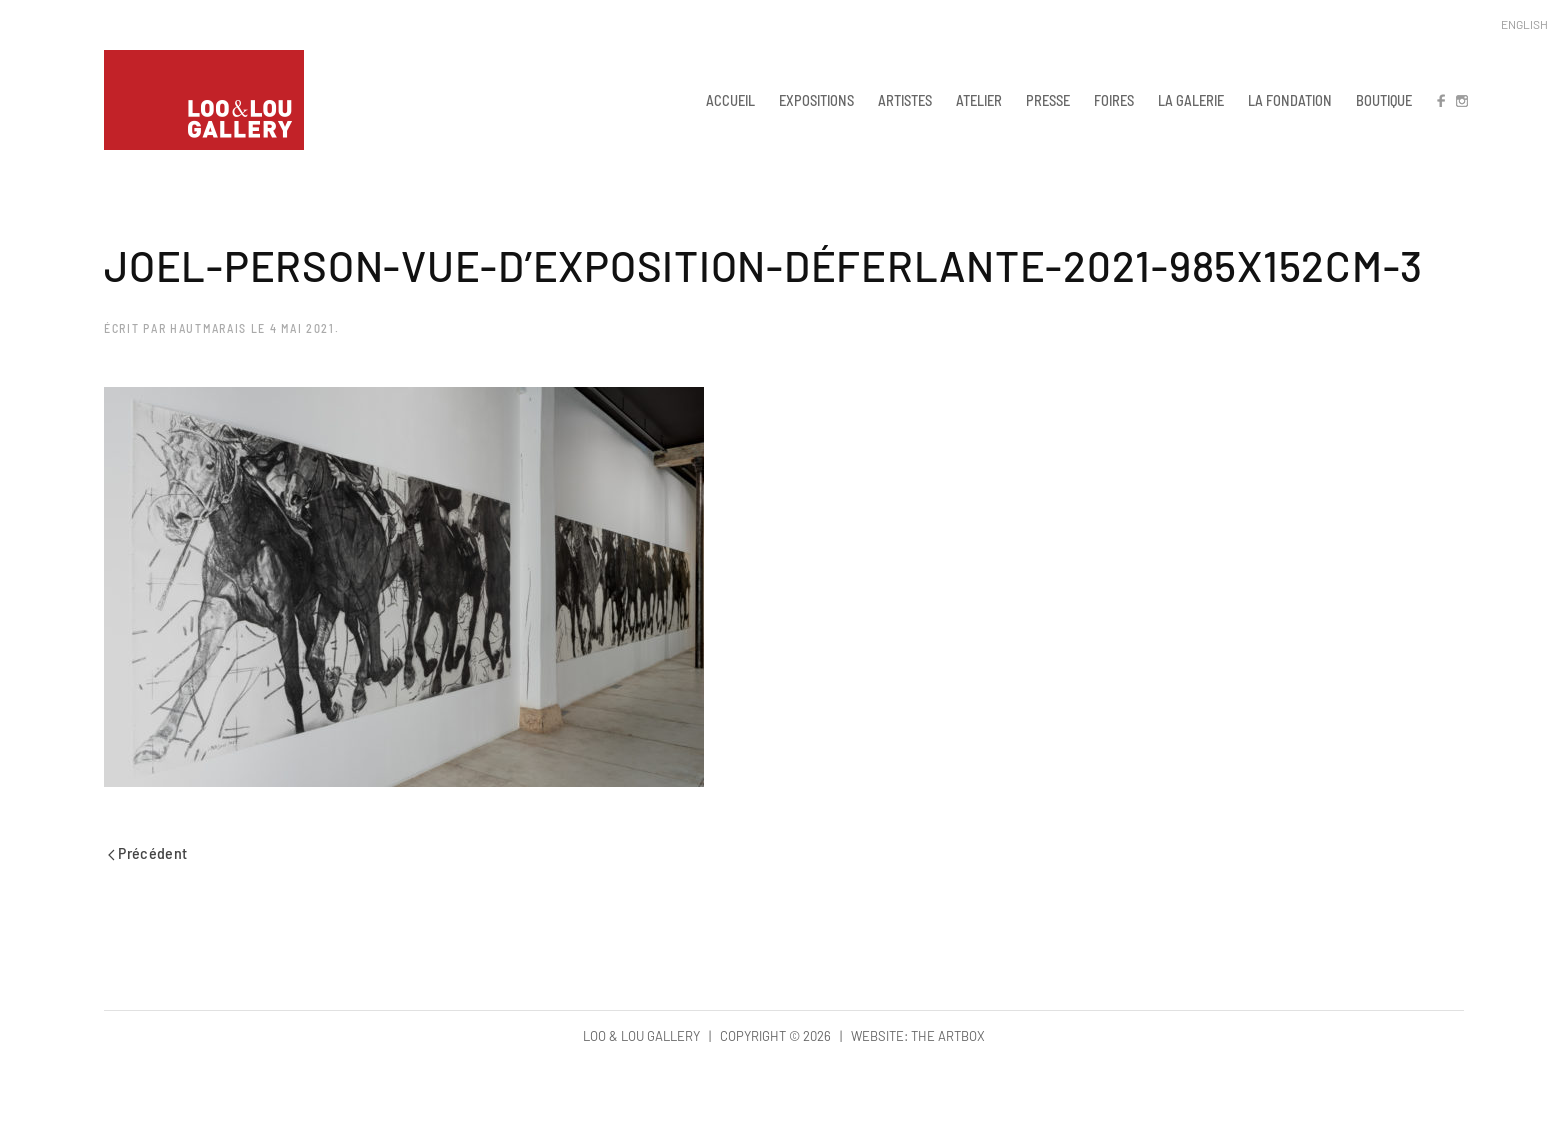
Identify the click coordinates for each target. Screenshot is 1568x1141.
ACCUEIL (730, 100)
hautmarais (208, 328)
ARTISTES (905, 100)
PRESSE (1048, 100)
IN (1461, 100)
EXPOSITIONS (816, 100)
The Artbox (948, 1036)
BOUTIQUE (1384, 100)
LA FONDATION (1290, 100)
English (1524, 24)
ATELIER (979, 100)
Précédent (148, 852)
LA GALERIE (1191, 100)
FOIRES (1114, 100)
